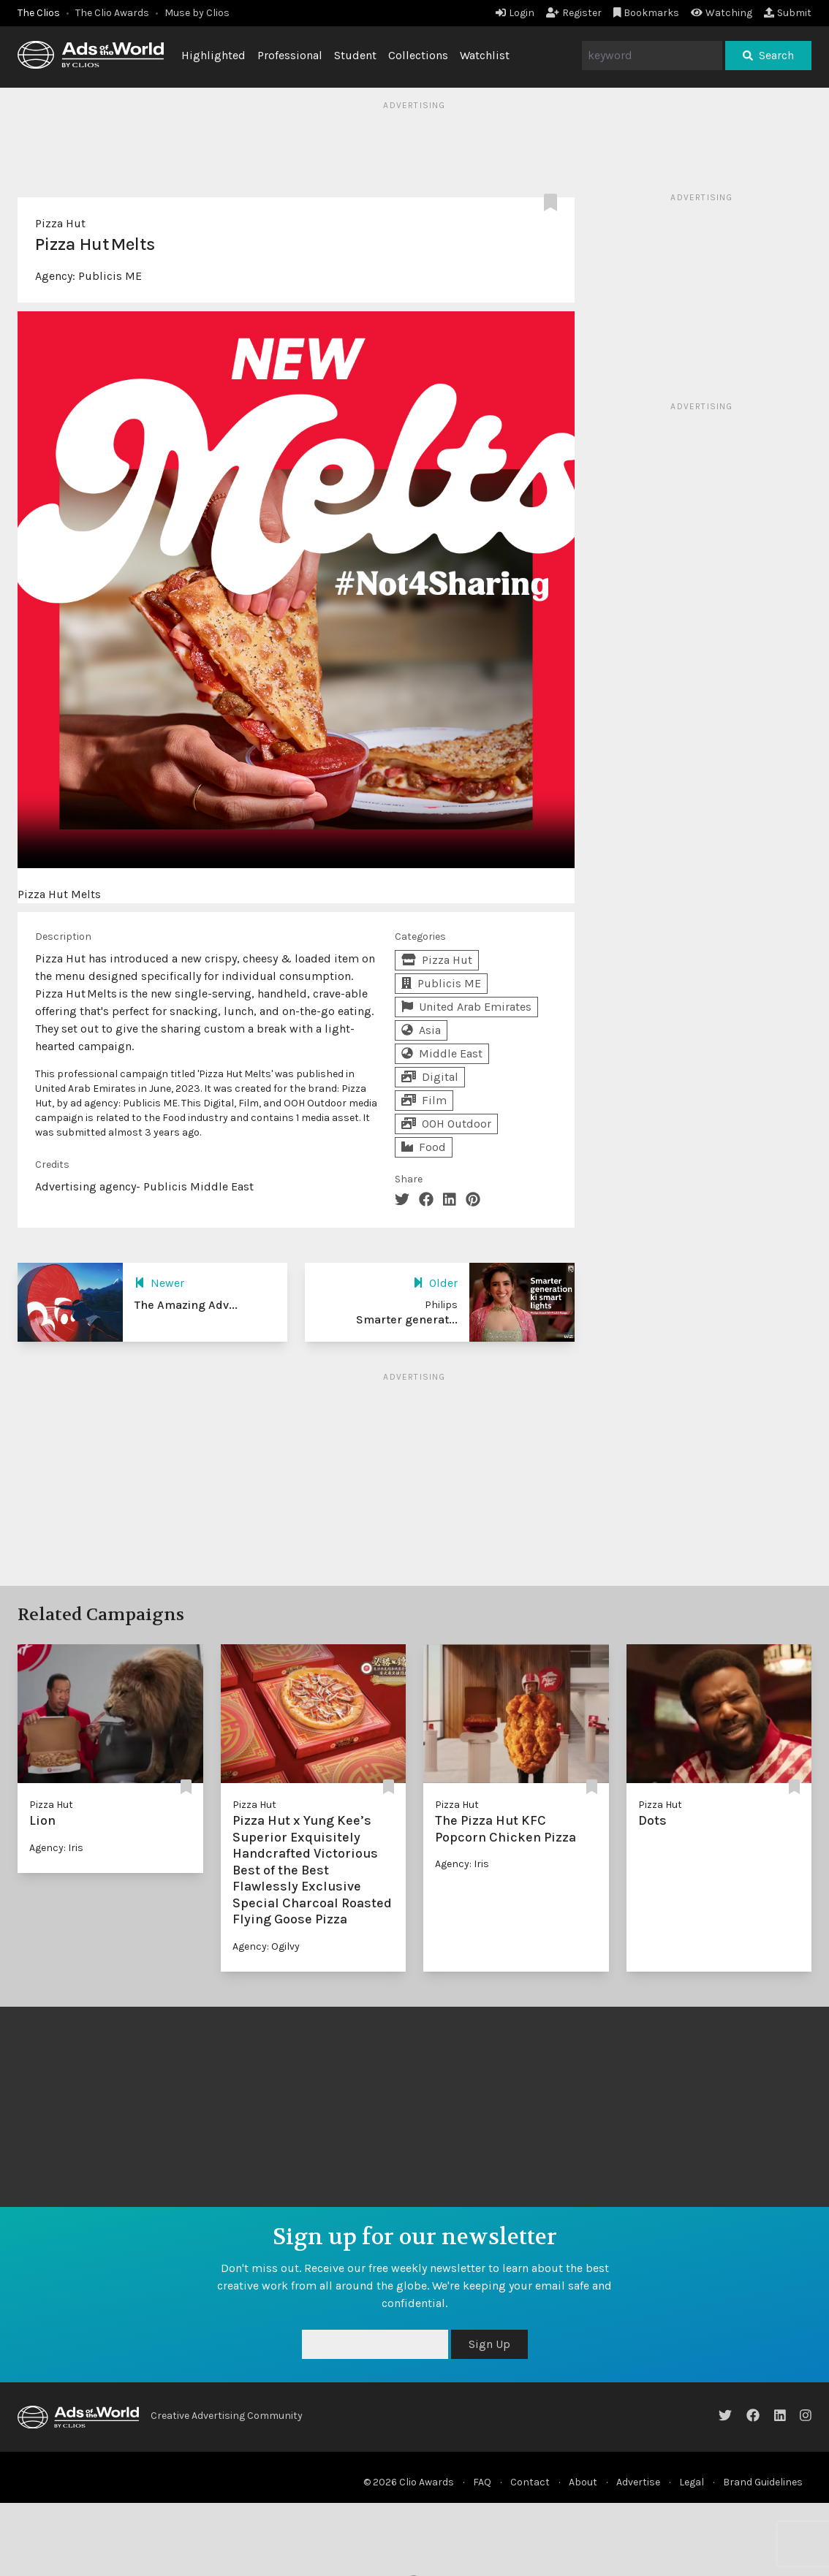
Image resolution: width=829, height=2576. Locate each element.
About (583, 2482)
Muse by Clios (197, 13)
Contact (530, 2482)
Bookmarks (646, 13)
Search (768, 55)
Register (574, 13)
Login (515, 13)
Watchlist (485, 55)
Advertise (638, 2482)
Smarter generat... (407, 1319)
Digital (429, 1077)
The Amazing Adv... (186, 1305)
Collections (418, 55)
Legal (691, 2482)
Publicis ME (110, 276)
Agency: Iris (56, 1848)
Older (435, 1283)
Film (424, 1100)
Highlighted (213, 55)
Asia (421, 1030)
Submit (787, 13)
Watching (721, 13)
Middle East (441, 1053)
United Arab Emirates (466, 1007)
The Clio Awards (112, 13)
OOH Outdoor (446, 1124)
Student (355, 55)
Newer (159, 1283)
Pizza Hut (60, 223)
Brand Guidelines (763, 2482)
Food (423, 1147)
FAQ (482, 2482)
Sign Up (489, 2344)
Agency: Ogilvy (266, 1946)
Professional (289, 55)
